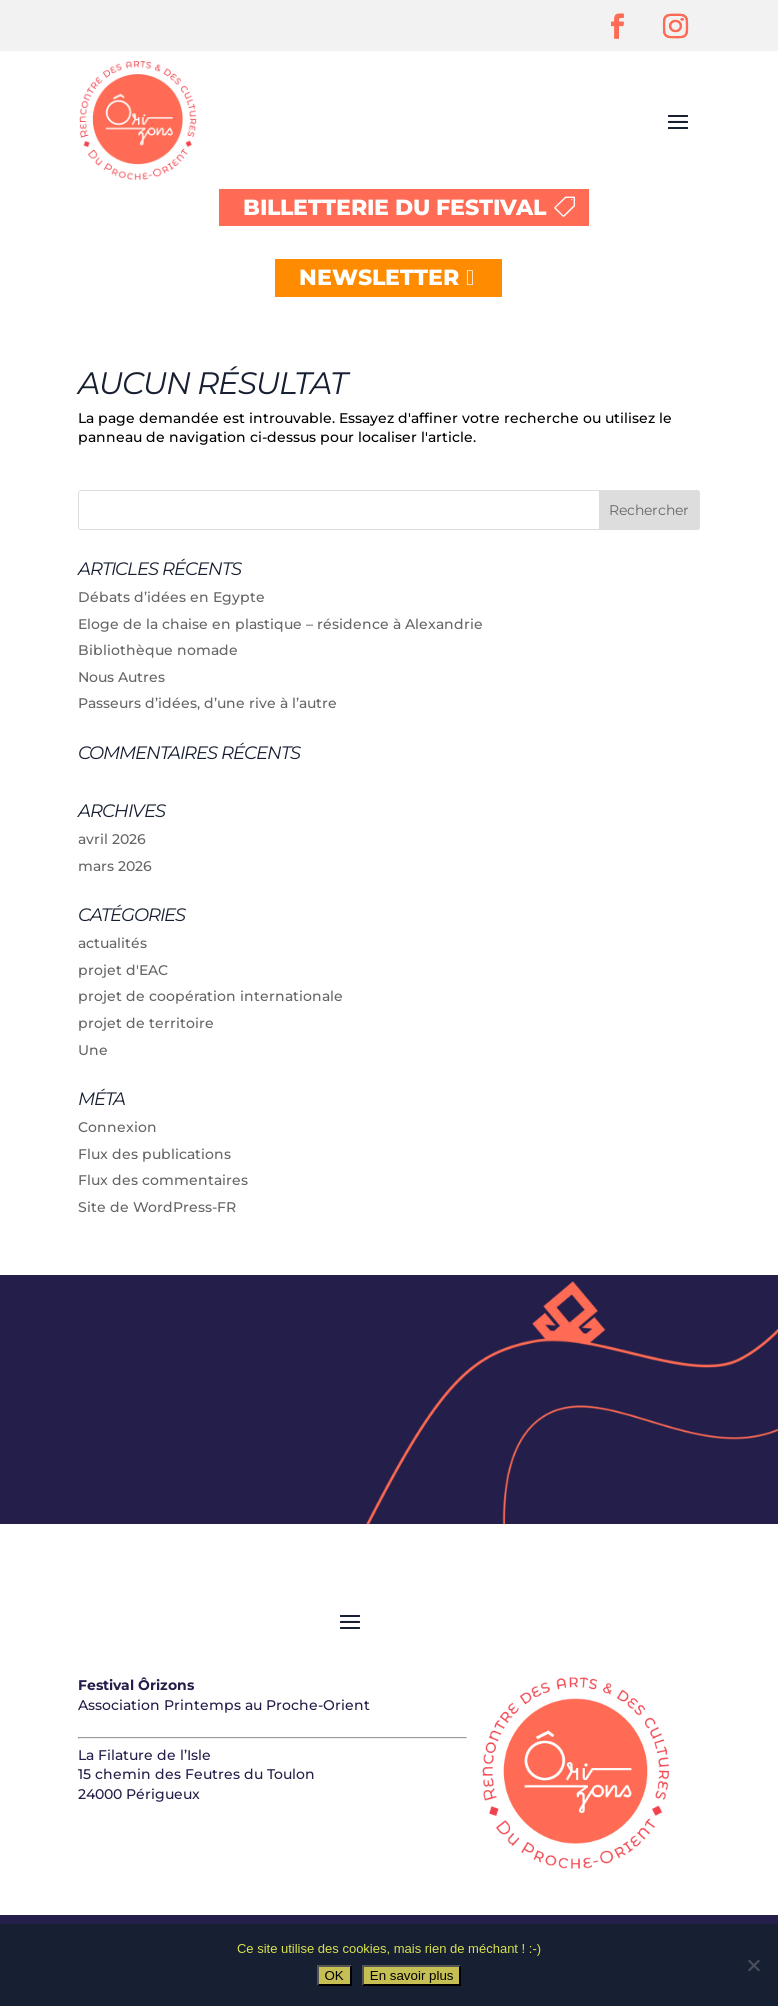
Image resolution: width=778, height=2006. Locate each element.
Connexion (117, 1127)
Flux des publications (154, 1154)
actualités (112, 943)
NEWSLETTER (379, 277)
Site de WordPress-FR (157, 1207)
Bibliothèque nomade (158, 650)
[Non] (753, 1965)
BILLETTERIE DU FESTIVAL (394, 207)
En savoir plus (412, 1975)
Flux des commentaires (163, 1180)
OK (334, 1975)
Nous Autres (121, 677)
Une (93, 1050)
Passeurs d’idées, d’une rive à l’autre (207, 703)
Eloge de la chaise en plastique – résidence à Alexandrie (280, 624)
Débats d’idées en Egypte (171, 597)
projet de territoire (146, 1023)
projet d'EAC (123, 970)
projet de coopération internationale (210, 996)
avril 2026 (112, 839)
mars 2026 (115, 866)
